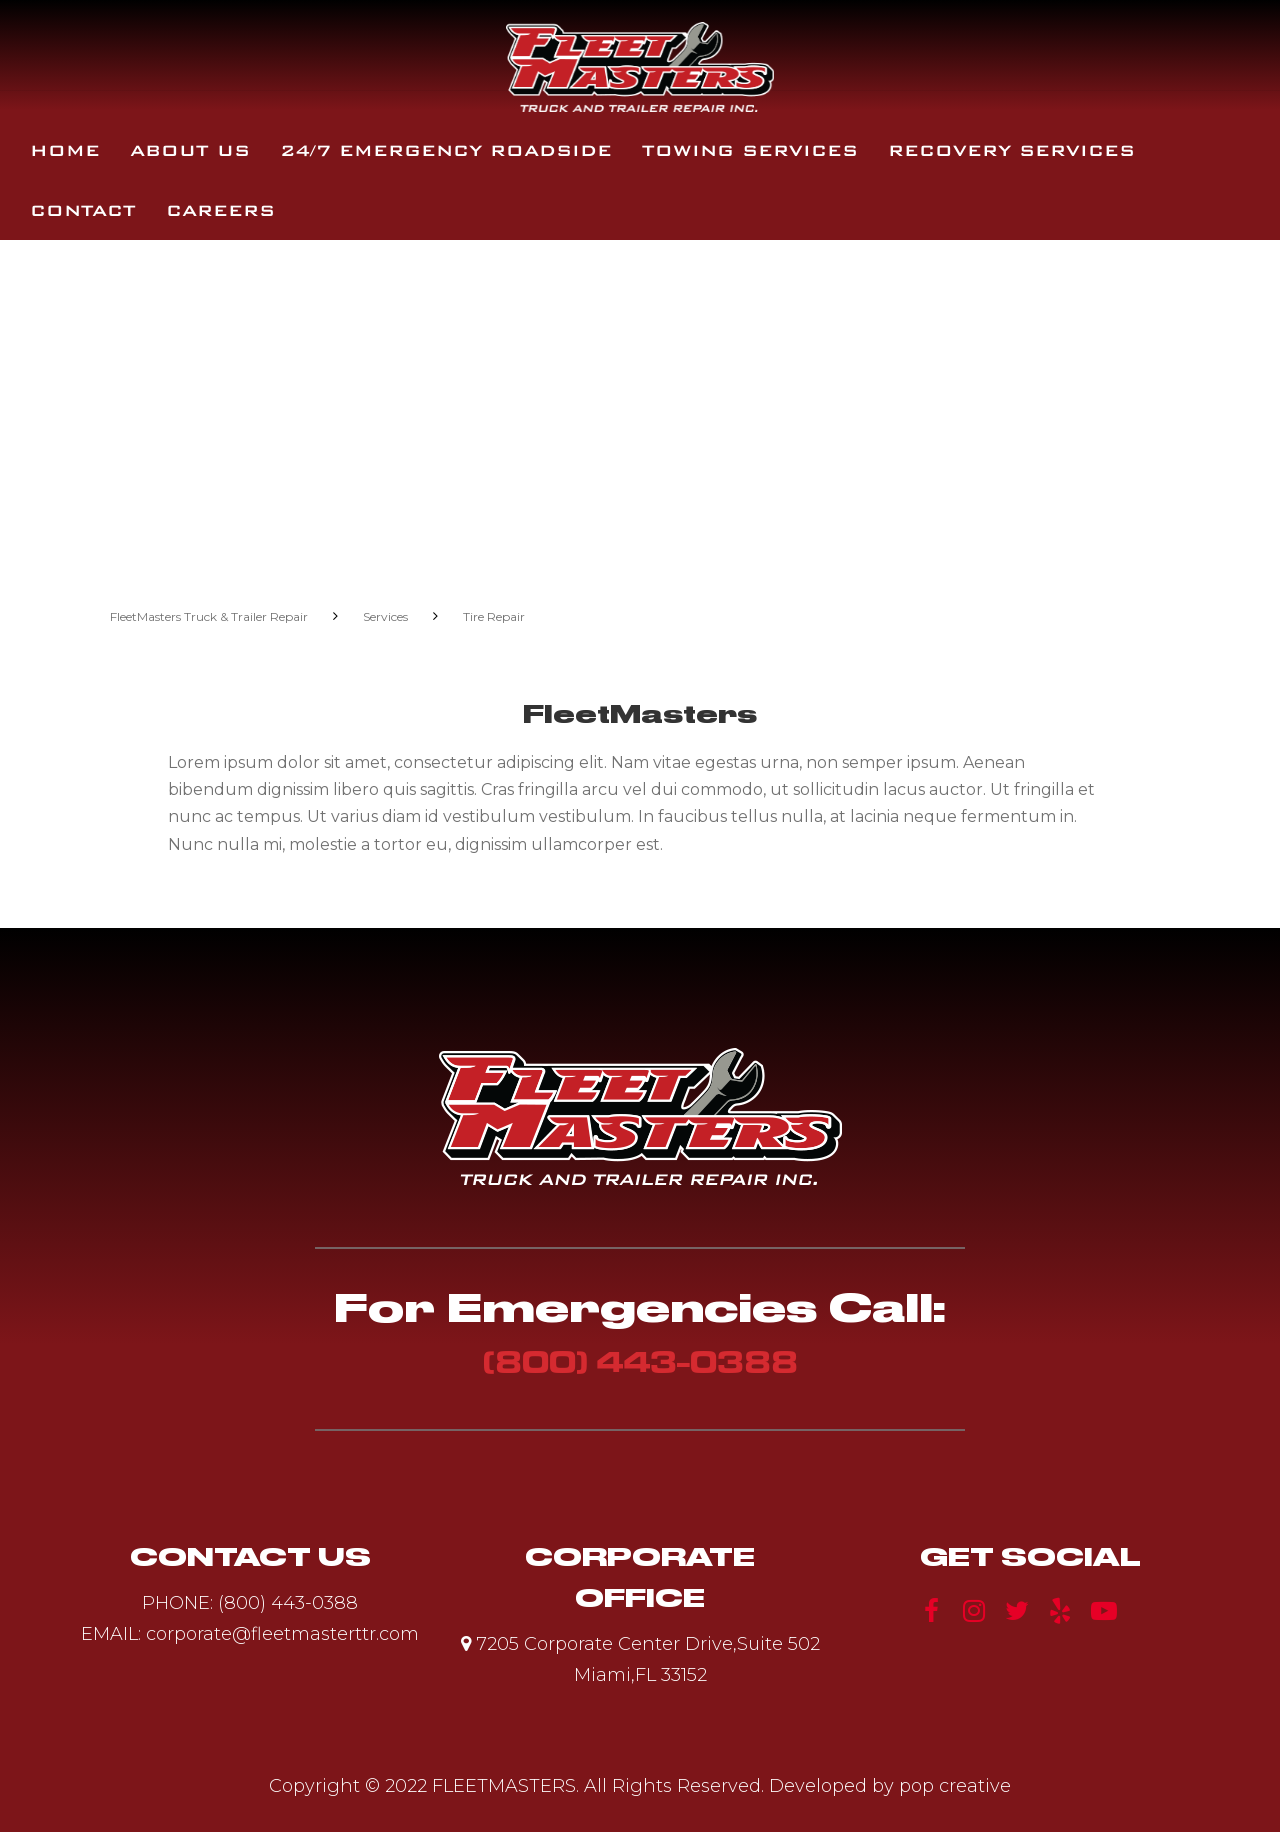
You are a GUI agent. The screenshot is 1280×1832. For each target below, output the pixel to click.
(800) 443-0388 (640, 1361)
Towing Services (750, 150)
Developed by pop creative (890, 1786)
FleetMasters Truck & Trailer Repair (209, 616)
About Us (190, 150)
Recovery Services (1011, 150)
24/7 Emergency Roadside (446, 150)
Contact (83, 210)
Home (65, 150)
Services (385, 616)
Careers (220, 210)
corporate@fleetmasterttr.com (282, 1634)
